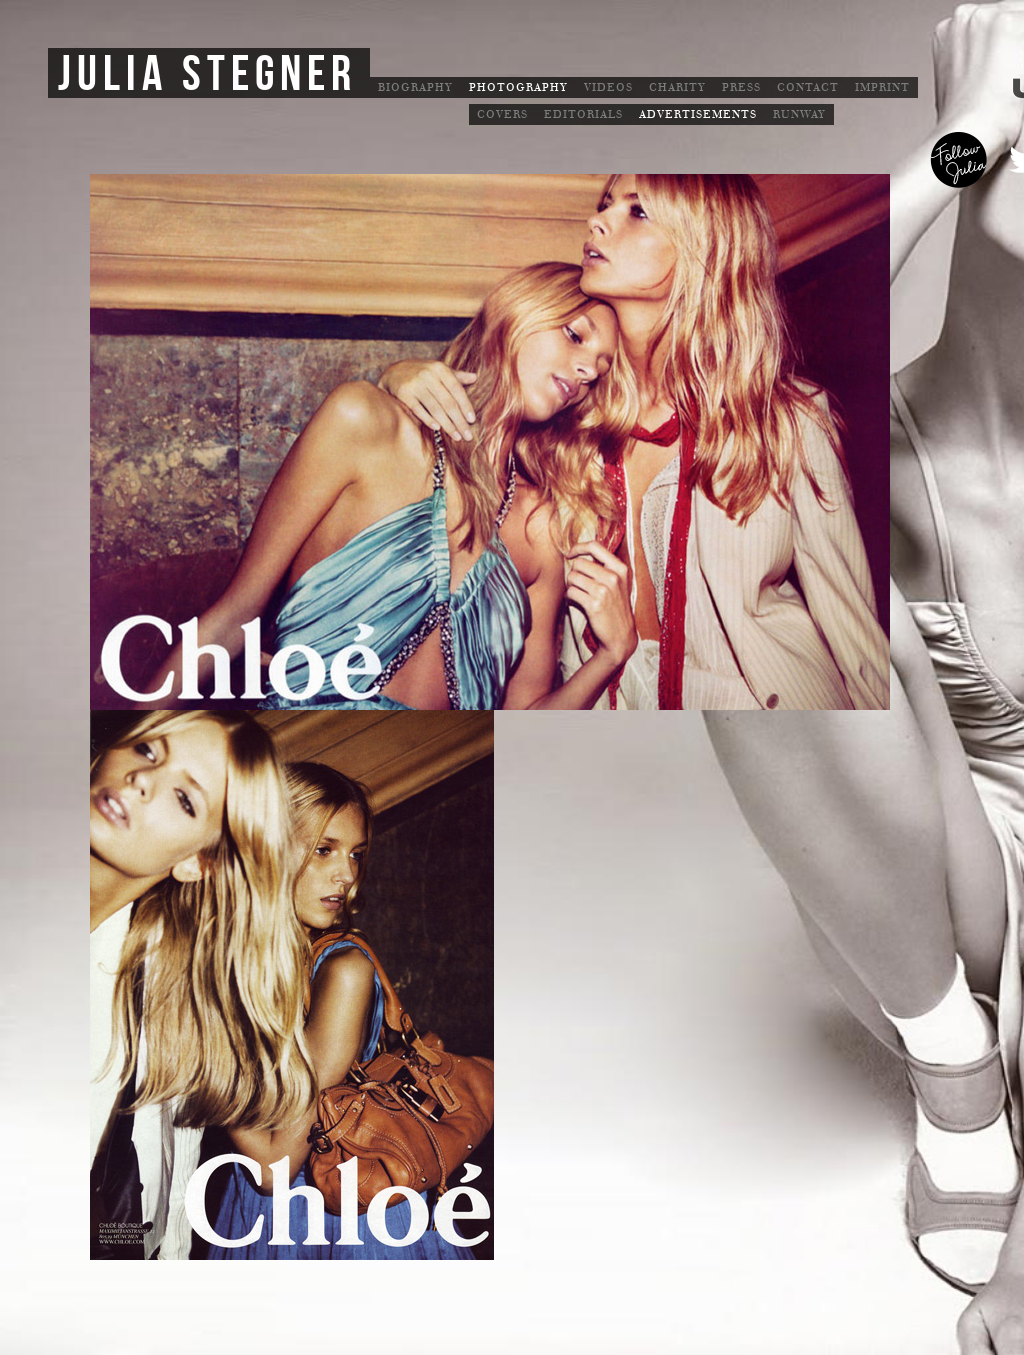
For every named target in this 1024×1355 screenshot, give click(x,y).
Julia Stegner (207, 75)
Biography (415, 87)
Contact (808, 87)
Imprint (882, 87)
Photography (518, 87)
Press (741, 87)
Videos (608, 87)
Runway (799, 114)
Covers (502, 114)
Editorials (583, 114)
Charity (677, 87)
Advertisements (698, 114)
